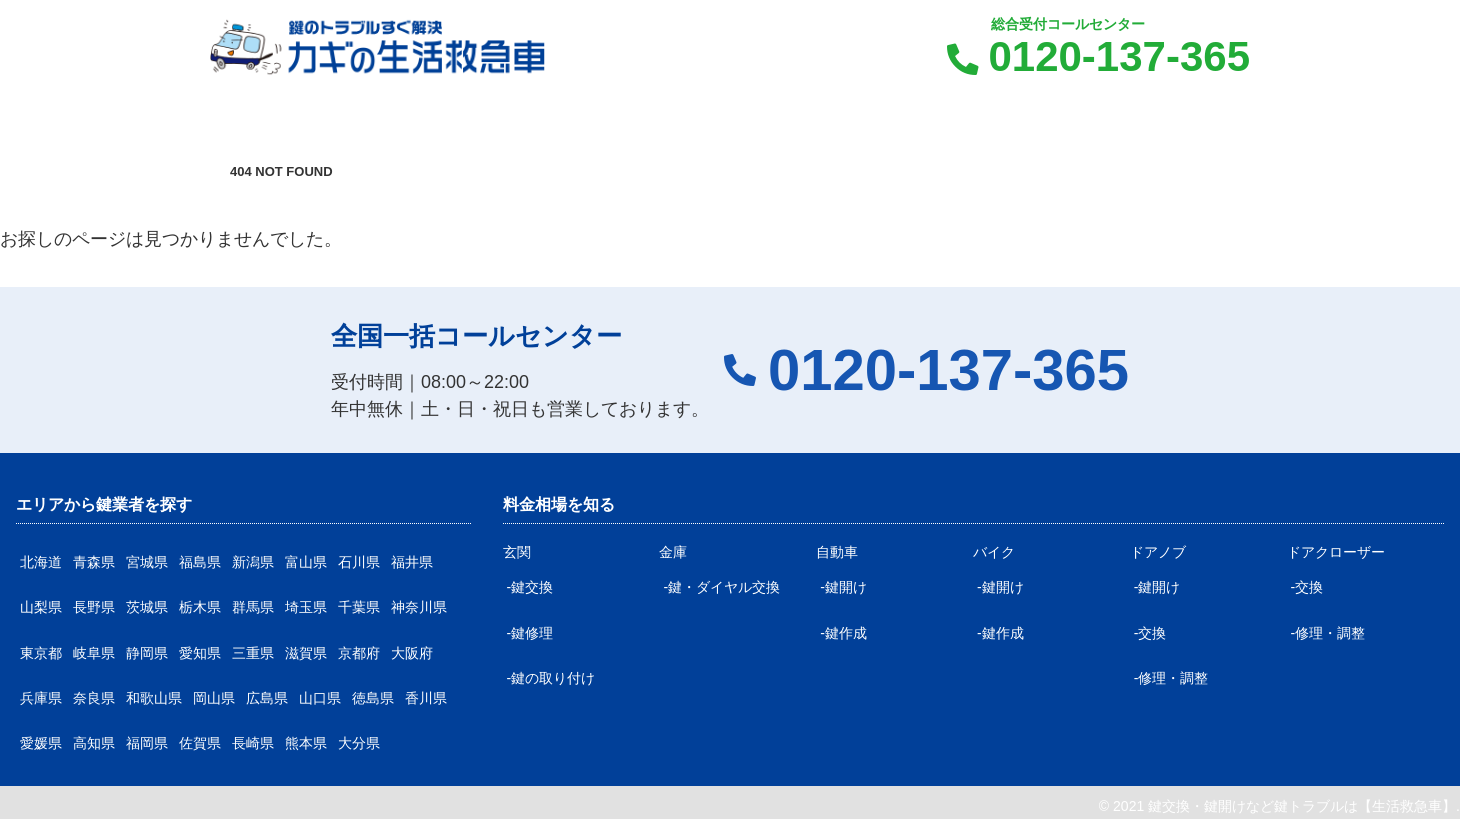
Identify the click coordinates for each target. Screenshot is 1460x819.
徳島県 (373, 698)
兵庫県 (41, 698)
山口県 (320, 698)
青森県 (94, 562)
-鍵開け (843, 587)
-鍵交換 (530, 587)
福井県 (412, 562)
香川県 (426, 698)
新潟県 (253, 562)
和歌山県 (154, 698)
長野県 (94, 607)
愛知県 (200, 653)
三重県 (253, 653)
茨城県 (147, 607)
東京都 (41, 653)
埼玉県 (306, 607)
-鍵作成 (843, 633)
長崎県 (253, 743)
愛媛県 (41, 743)
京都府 (359, 653)
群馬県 (253, 607)
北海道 (41, 562)
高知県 (94, 743)
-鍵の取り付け (551, 678)
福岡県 (147, 743)
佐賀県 (200, 743)
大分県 (359, 743)
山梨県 (41, 607)
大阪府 (412, 653)
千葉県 (359, 607)
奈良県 (94, 698)
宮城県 (147, 562)
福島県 (200, 562)
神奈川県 (419, 607)
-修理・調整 (1171, 678)
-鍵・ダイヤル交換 (721, 587)
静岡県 (147, 653)
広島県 (267, 698)
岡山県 (214, 698)
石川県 (359, 562)
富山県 (306, 562)
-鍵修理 (530, 633)
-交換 (1150, 633)
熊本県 (306, 743)
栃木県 (200, 607)
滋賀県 (306, 653)
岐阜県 (94, 653)
